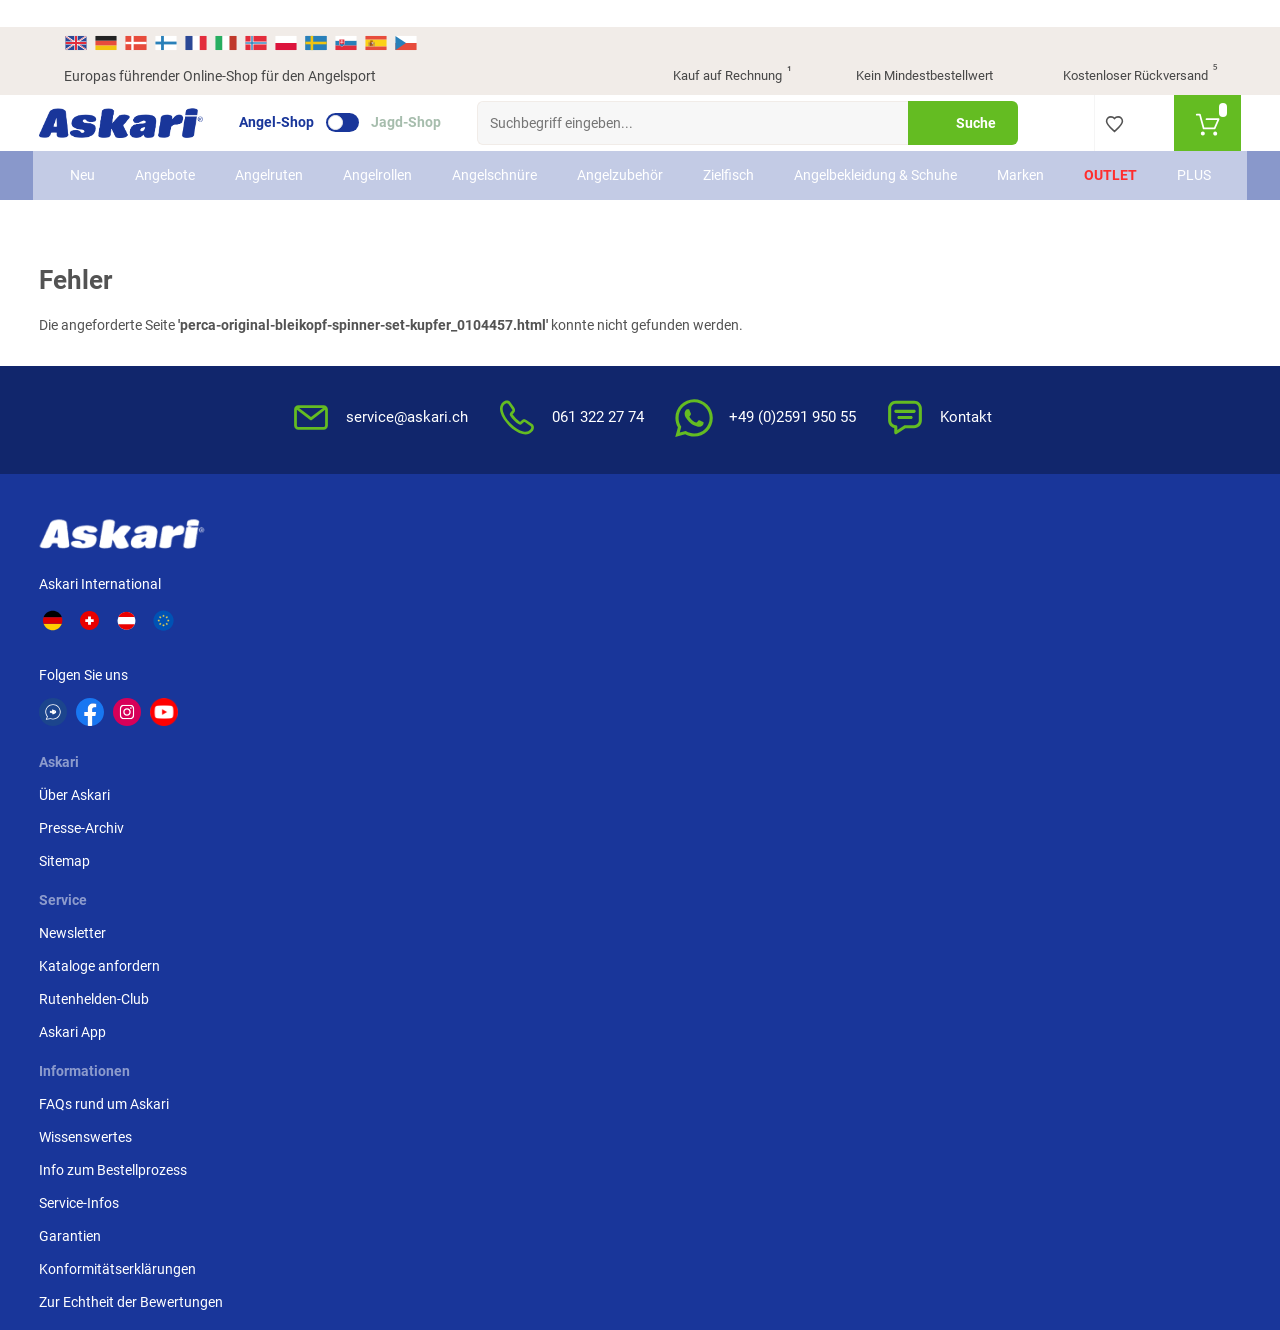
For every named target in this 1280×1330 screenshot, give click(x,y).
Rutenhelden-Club (511, 644)
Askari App (489, 677)
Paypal (1065, 644)
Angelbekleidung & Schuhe (865, 158)
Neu (96, 159)
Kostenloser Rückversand (1124, 50)
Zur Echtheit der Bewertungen (701, 786)
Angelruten (283, 159)
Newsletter (489, 578)
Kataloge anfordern (516, 611)
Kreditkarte (1078, 611)
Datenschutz (887, 644)
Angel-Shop (301, 96)
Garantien (683, 710)
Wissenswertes (698, 611)
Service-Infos (692, 677)
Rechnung (1075, 677)
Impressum (883, 752)
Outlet (1095, 159)
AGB (862, 578)
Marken (1005, 159)
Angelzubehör (634, 159)
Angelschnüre (508, 159)
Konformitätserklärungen (730, 743)
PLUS (1179, 159)
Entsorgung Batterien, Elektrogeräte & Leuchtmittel (916, 698)
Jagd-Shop (431, 96)
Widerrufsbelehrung (909, 611)
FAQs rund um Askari (717, 578)
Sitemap (320, 644)
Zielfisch (742, 159)
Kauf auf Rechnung (715, 50)
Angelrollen (391, 159)
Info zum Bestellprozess (726, 644)
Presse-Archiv (337, 611)
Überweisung (1084, 578)
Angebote (179, 159)
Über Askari (330, 578)
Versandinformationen (226, 1221)
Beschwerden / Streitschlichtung (900, 795)
